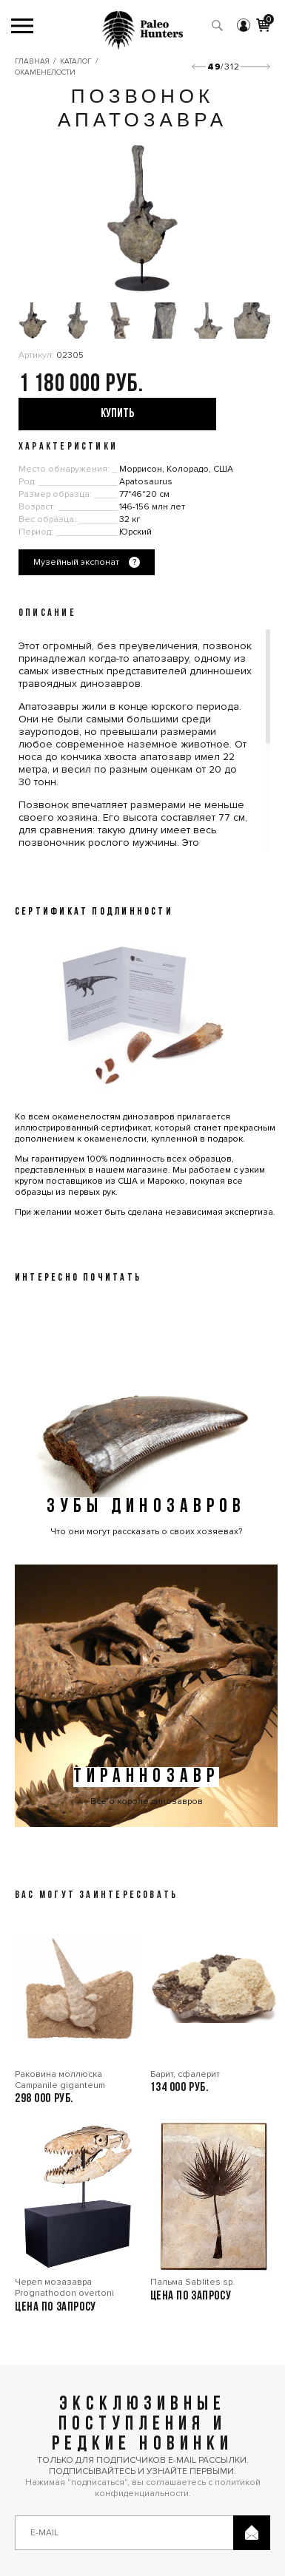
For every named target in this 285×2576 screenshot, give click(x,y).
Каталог (76, 61)
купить (117, 413)
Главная (32, 61)
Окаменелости (45, 72)
